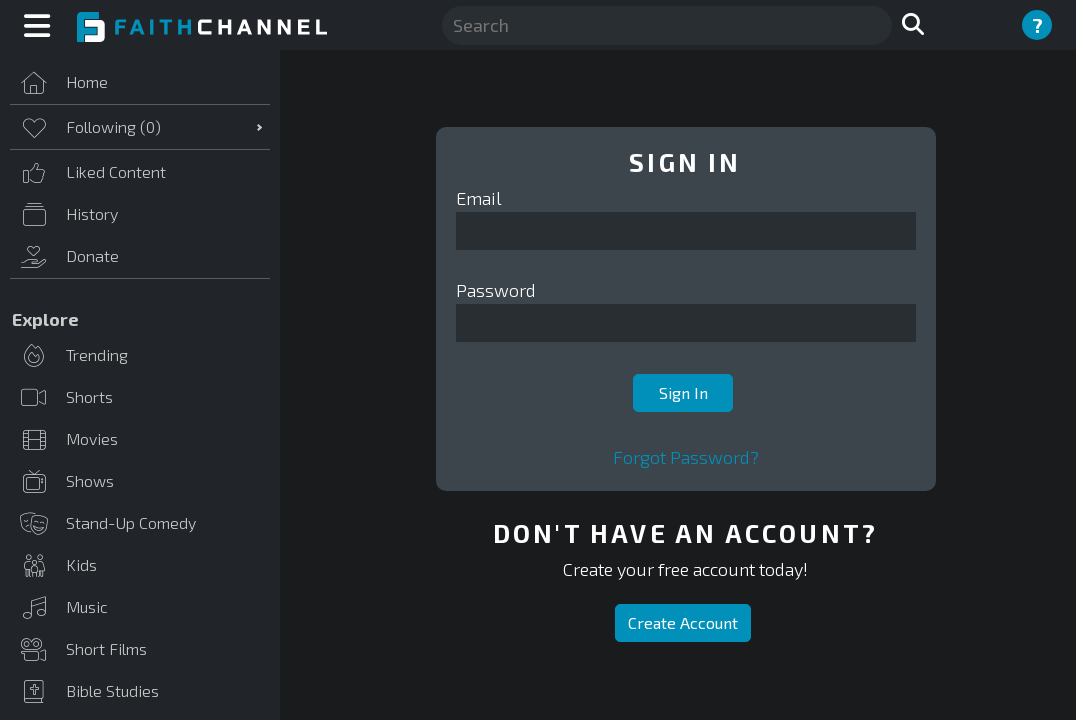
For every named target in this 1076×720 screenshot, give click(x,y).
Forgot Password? (686, 457)
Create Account (683, 622)
